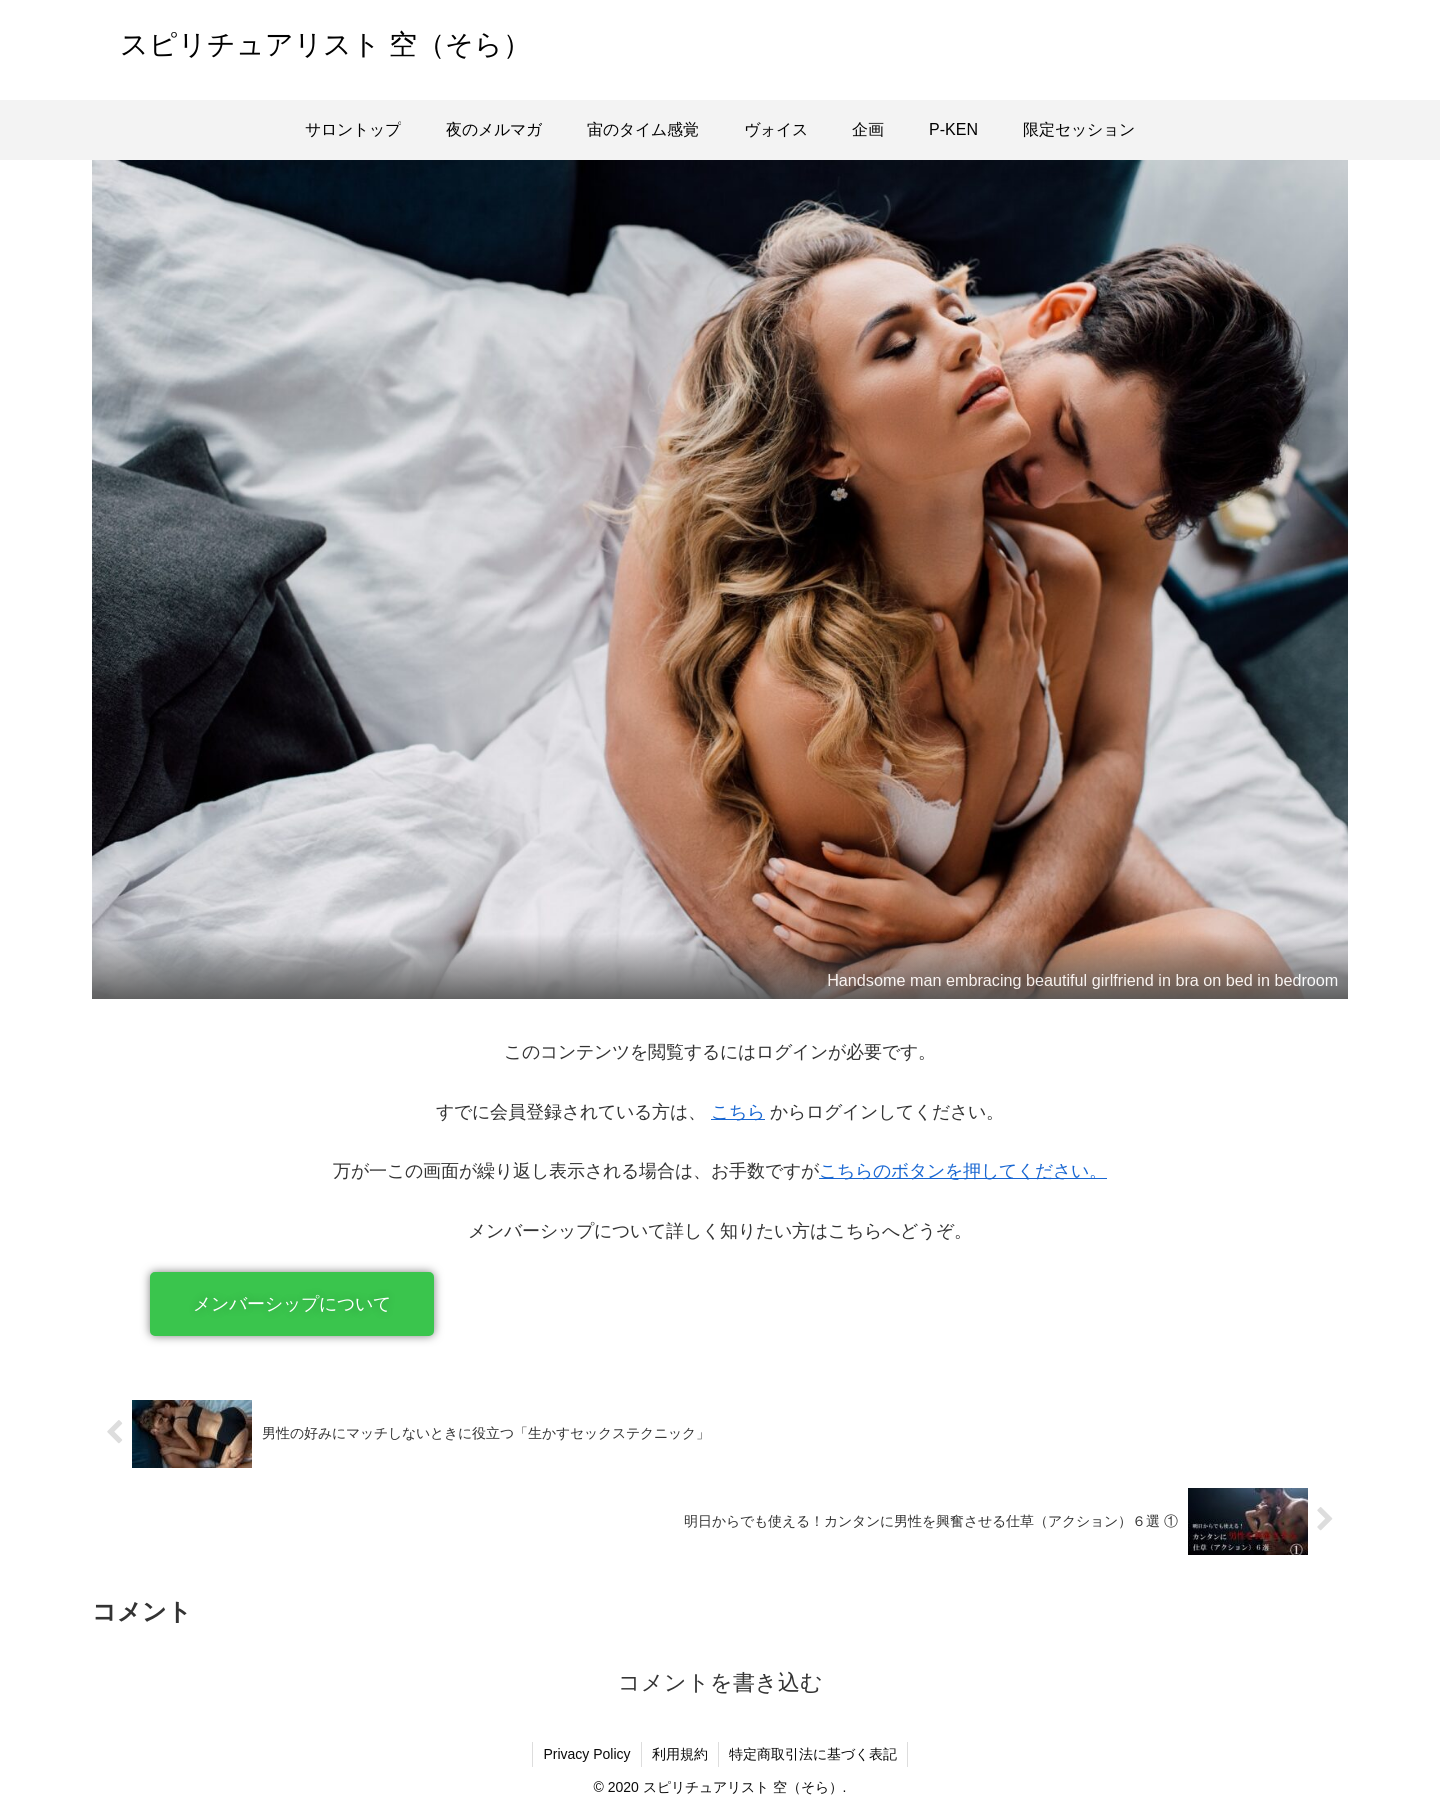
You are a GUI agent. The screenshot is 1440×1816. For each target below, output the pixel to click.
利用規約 (680, 1754)
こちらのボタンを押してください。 (963, 1171)
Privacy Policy (586, 1754)
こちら (738, 1112)
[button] (292, 1304)
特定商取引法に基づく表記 (813, 1754)
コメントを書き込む (720, 1682)
